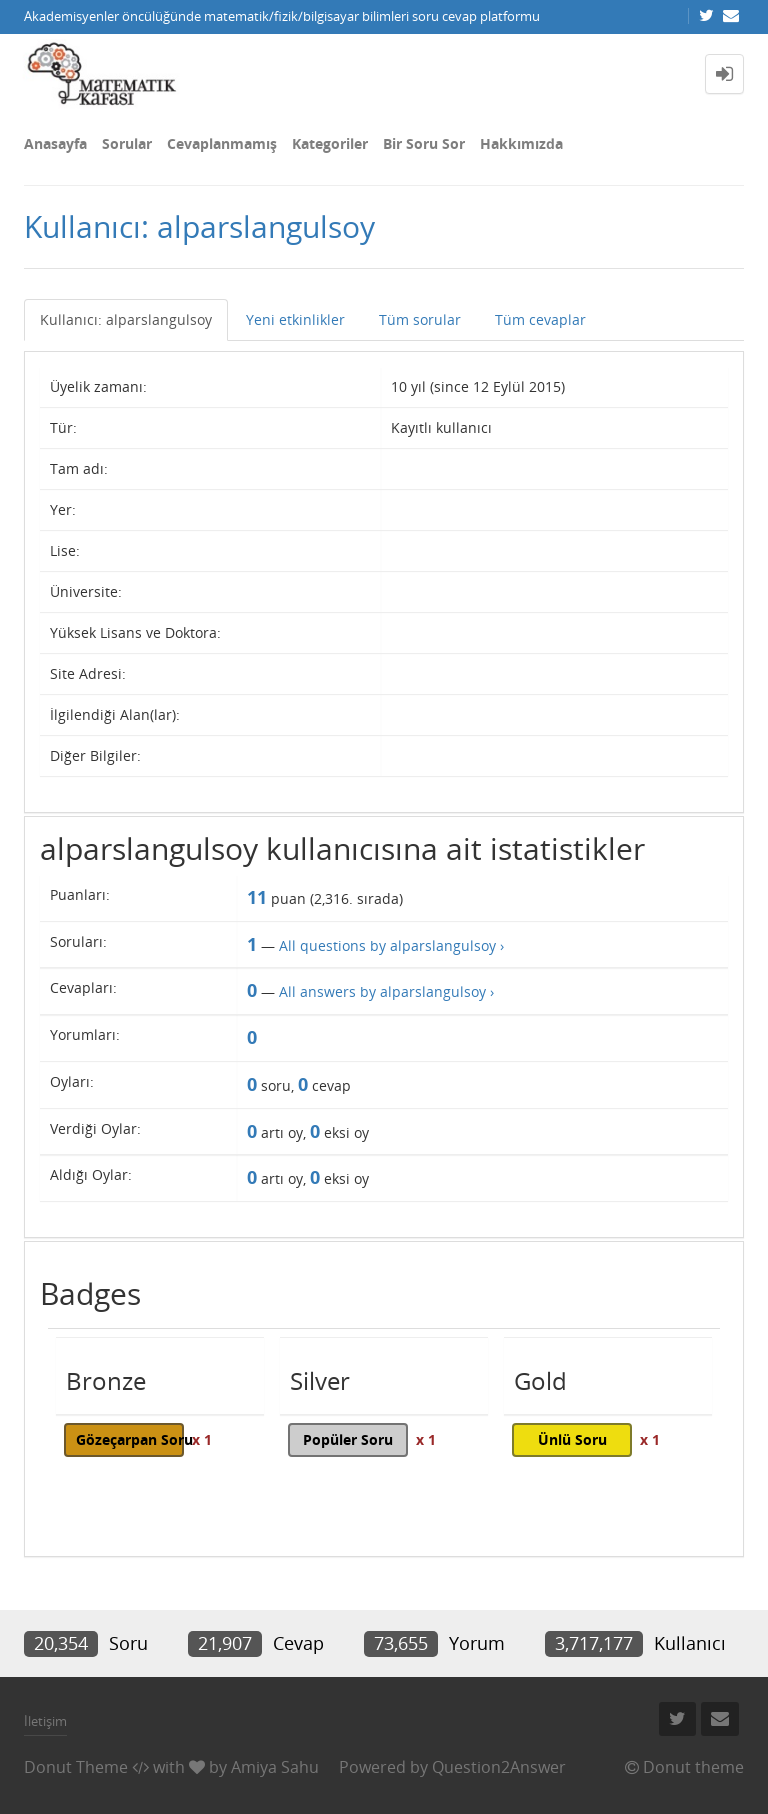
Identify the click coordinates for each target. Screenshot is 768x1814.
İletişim (45, 1721)
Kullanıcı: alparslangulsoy (126, 319)
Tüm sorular (420, 319)
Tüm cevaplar (540, 319)
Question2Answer (499, 1767)
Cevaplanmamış (222, 143)
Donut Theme (76, 1767)
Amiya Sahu (275, 1767)
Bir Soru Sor (424, 143)
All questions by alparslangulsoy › (391, 945)
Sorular (127, 143)
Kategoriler (330, 143)
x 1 (202, 1439)
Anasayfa (55, 143)
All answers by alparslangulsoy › (386, 991)
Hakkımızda (521, 143)
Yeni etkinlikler (295, 319)
